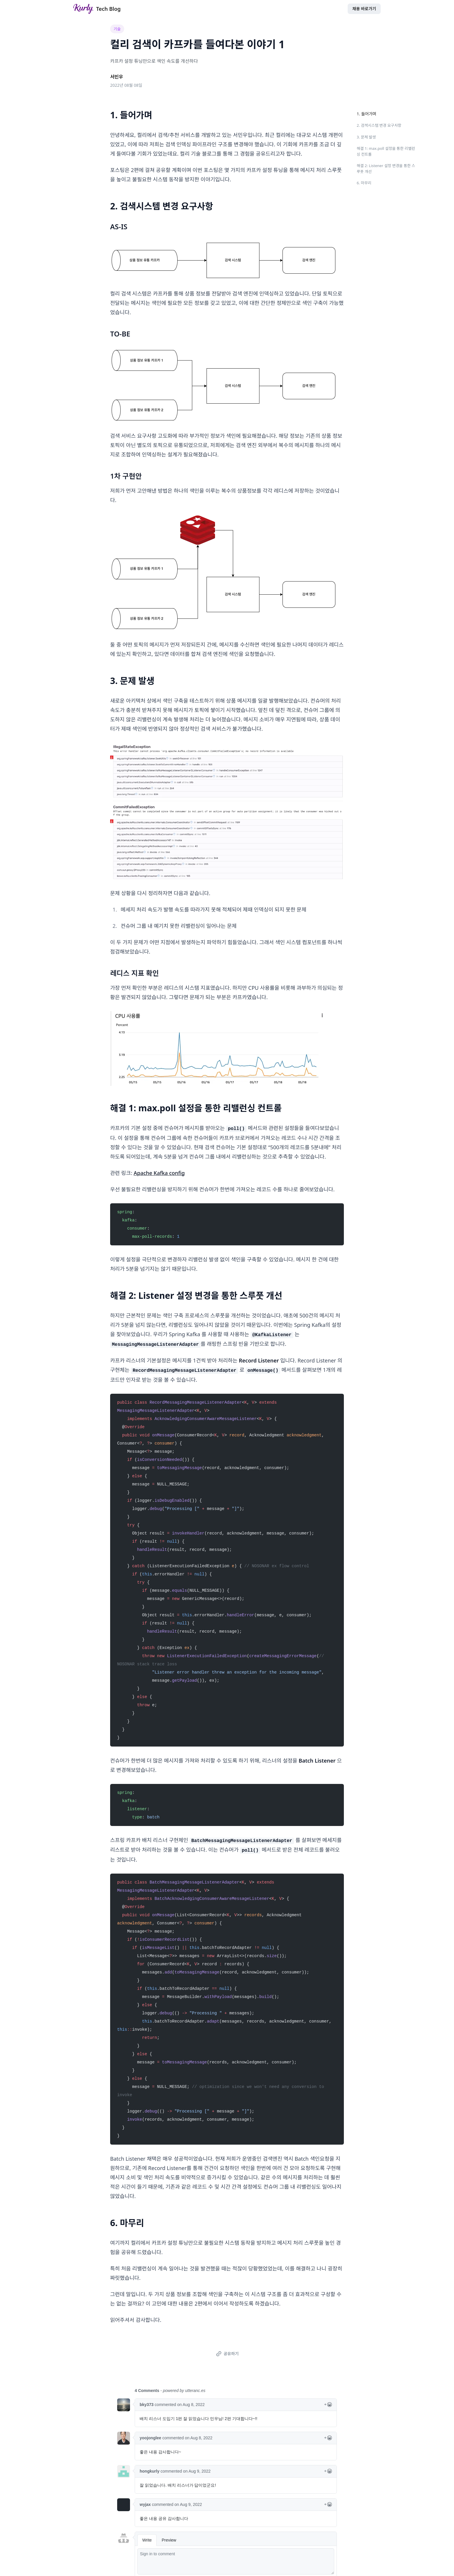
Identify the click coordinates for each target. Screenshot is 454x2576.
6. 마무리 (364, 182)
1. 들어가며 (366, 114)
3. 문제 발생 (366, 137)
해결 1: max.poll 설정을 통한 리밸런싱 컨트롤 (386, 151)
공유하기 (226, 2354)
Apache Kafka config (159, 1172)
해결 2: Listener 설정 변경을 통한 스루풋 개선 (386, 168)
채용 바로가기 (364, 8)
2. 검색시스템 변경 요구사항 (379, 125)
